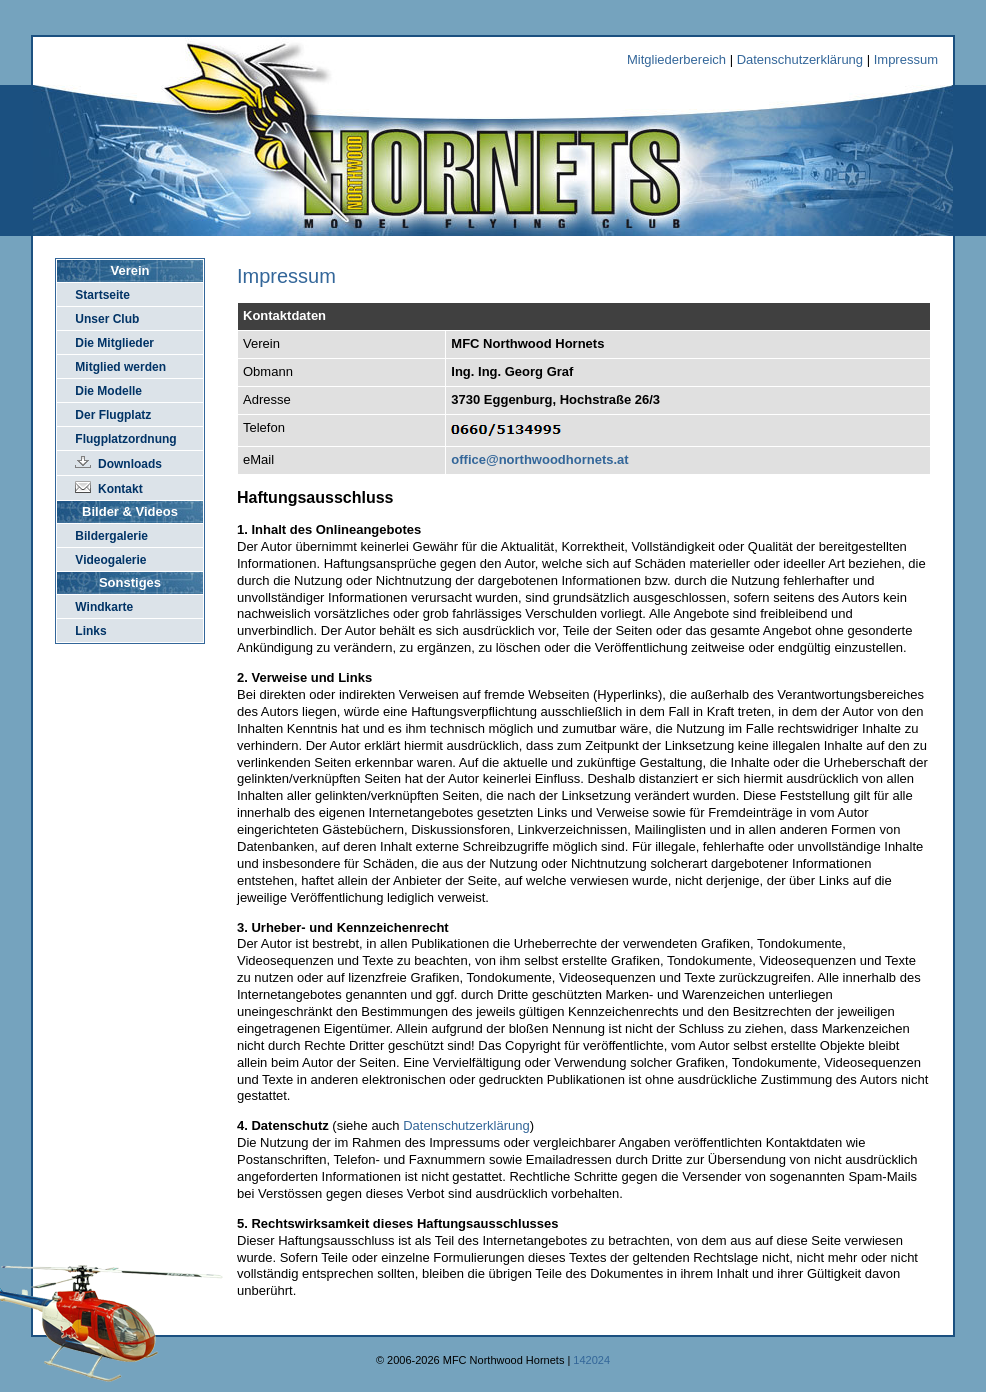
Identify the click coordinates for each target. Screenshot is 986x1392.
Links (90, 631)
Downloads (130, 464)
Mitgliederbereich (676, 59)
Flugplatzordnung (125, 439)
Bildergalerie (111, 536)
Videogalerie (110, 560)
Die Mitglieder (114, 343)
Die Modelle (108, 391)
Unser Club (107, 319)
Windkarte (104, 607)
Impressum (906, 59)
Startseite (102, 295)
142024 (591, 1360)
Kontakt (120, 489)
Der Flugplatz (113, 415)
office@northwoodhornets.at (539, 459)
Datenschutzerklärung (800, 59)
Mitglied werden (120, 367)
